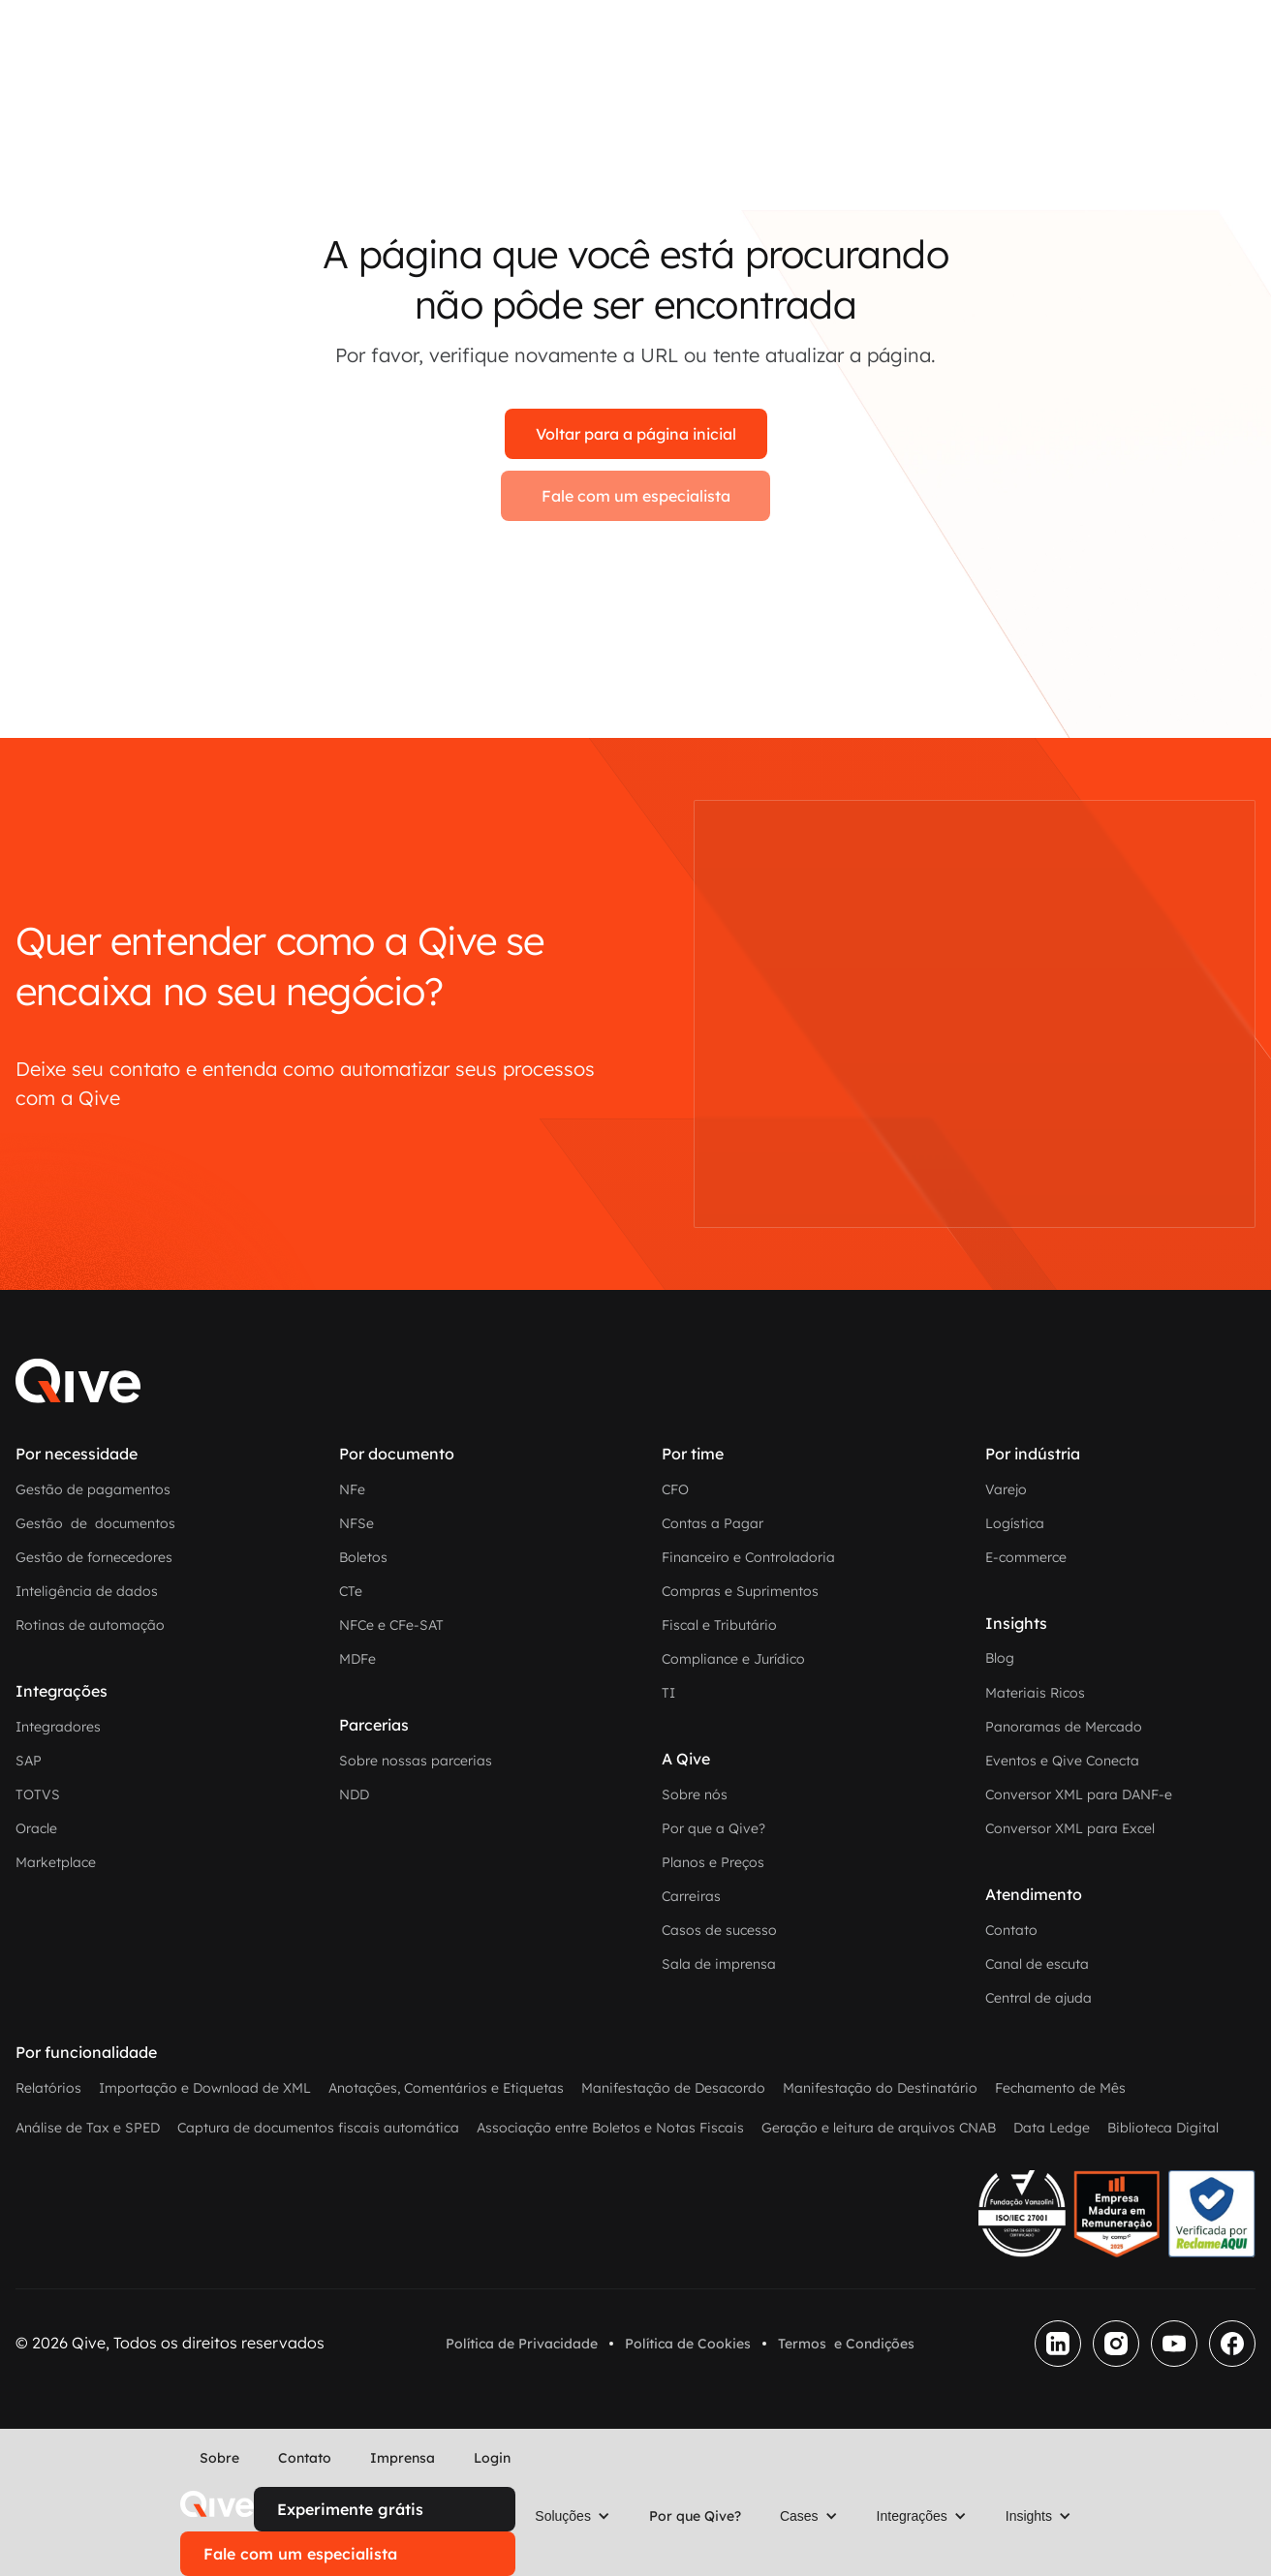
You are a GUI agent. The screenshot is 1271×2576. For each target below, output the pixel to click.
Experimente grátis (350, 2509)
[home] (217, 2504)
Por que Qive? (695, 2516)
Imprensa (402, 2458)
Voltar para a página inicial (636, 434)
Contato (304, 2458)
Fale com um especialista (636, 496)
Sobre (219, 2458)
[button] (572, 2516)
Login (492, 2458)
